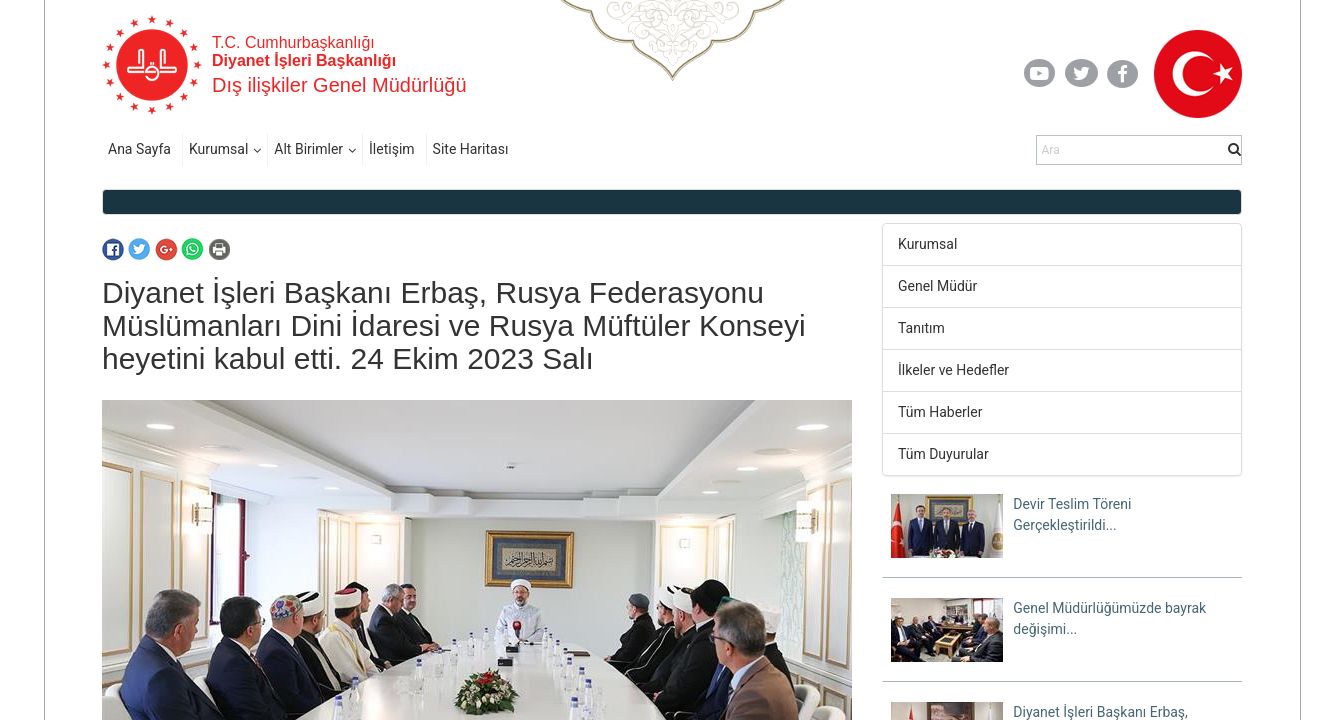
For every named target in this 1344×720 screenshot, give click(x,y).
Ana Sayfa (139, 149)
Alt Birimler (308, 149)
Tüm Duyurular (943, 454)
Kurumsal (218, 149)
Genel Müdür (937, 286)
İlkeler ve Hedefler (953, 370)
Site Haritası (471, 149)
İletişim (392, 149)
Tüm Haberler (940, 412)
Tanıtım (921, 328)
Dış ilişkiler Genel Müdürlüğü (339, 85)
